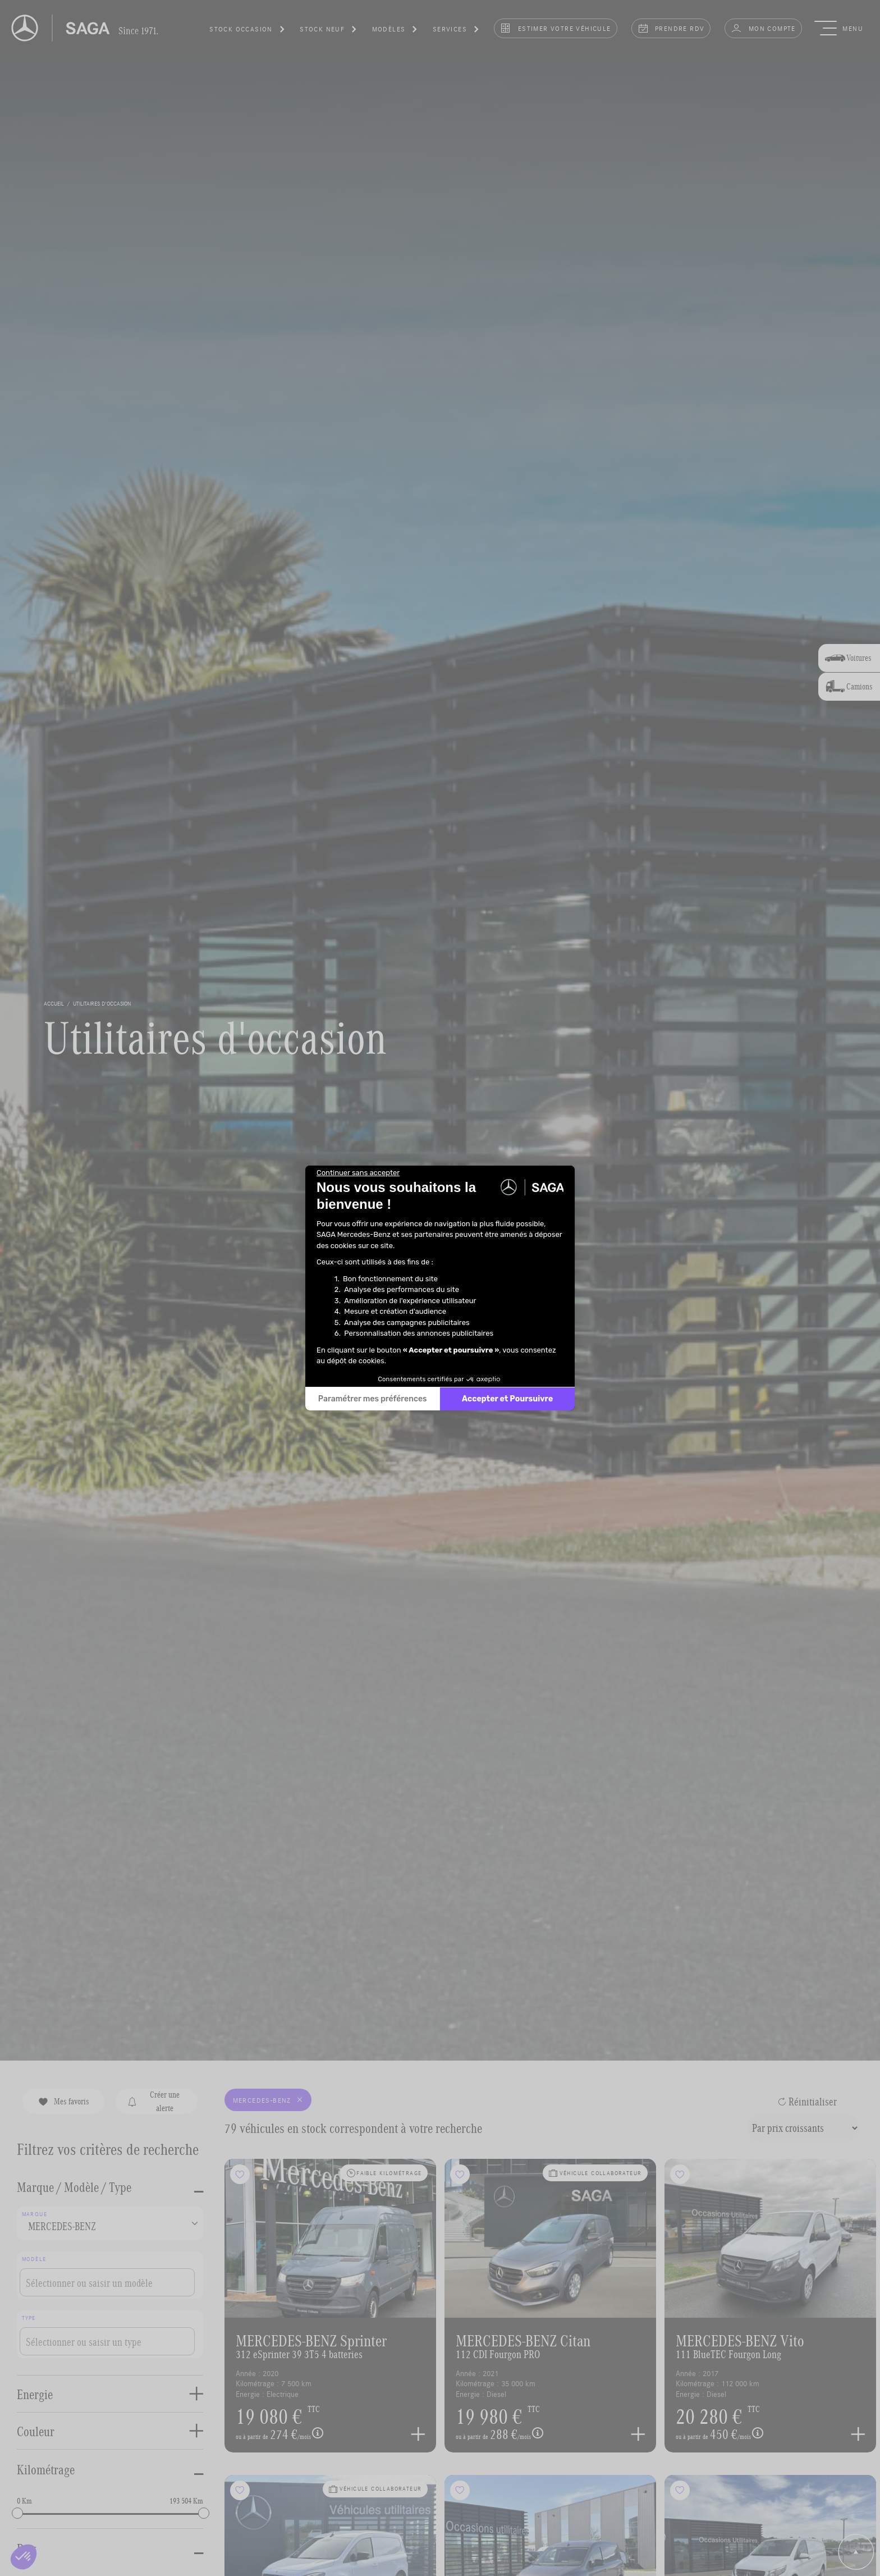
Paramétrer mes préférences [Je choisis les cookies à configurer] (372, 1399)
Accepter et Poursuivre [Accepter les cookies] (507, 1399)
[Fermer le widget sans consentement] (358, 1173)
